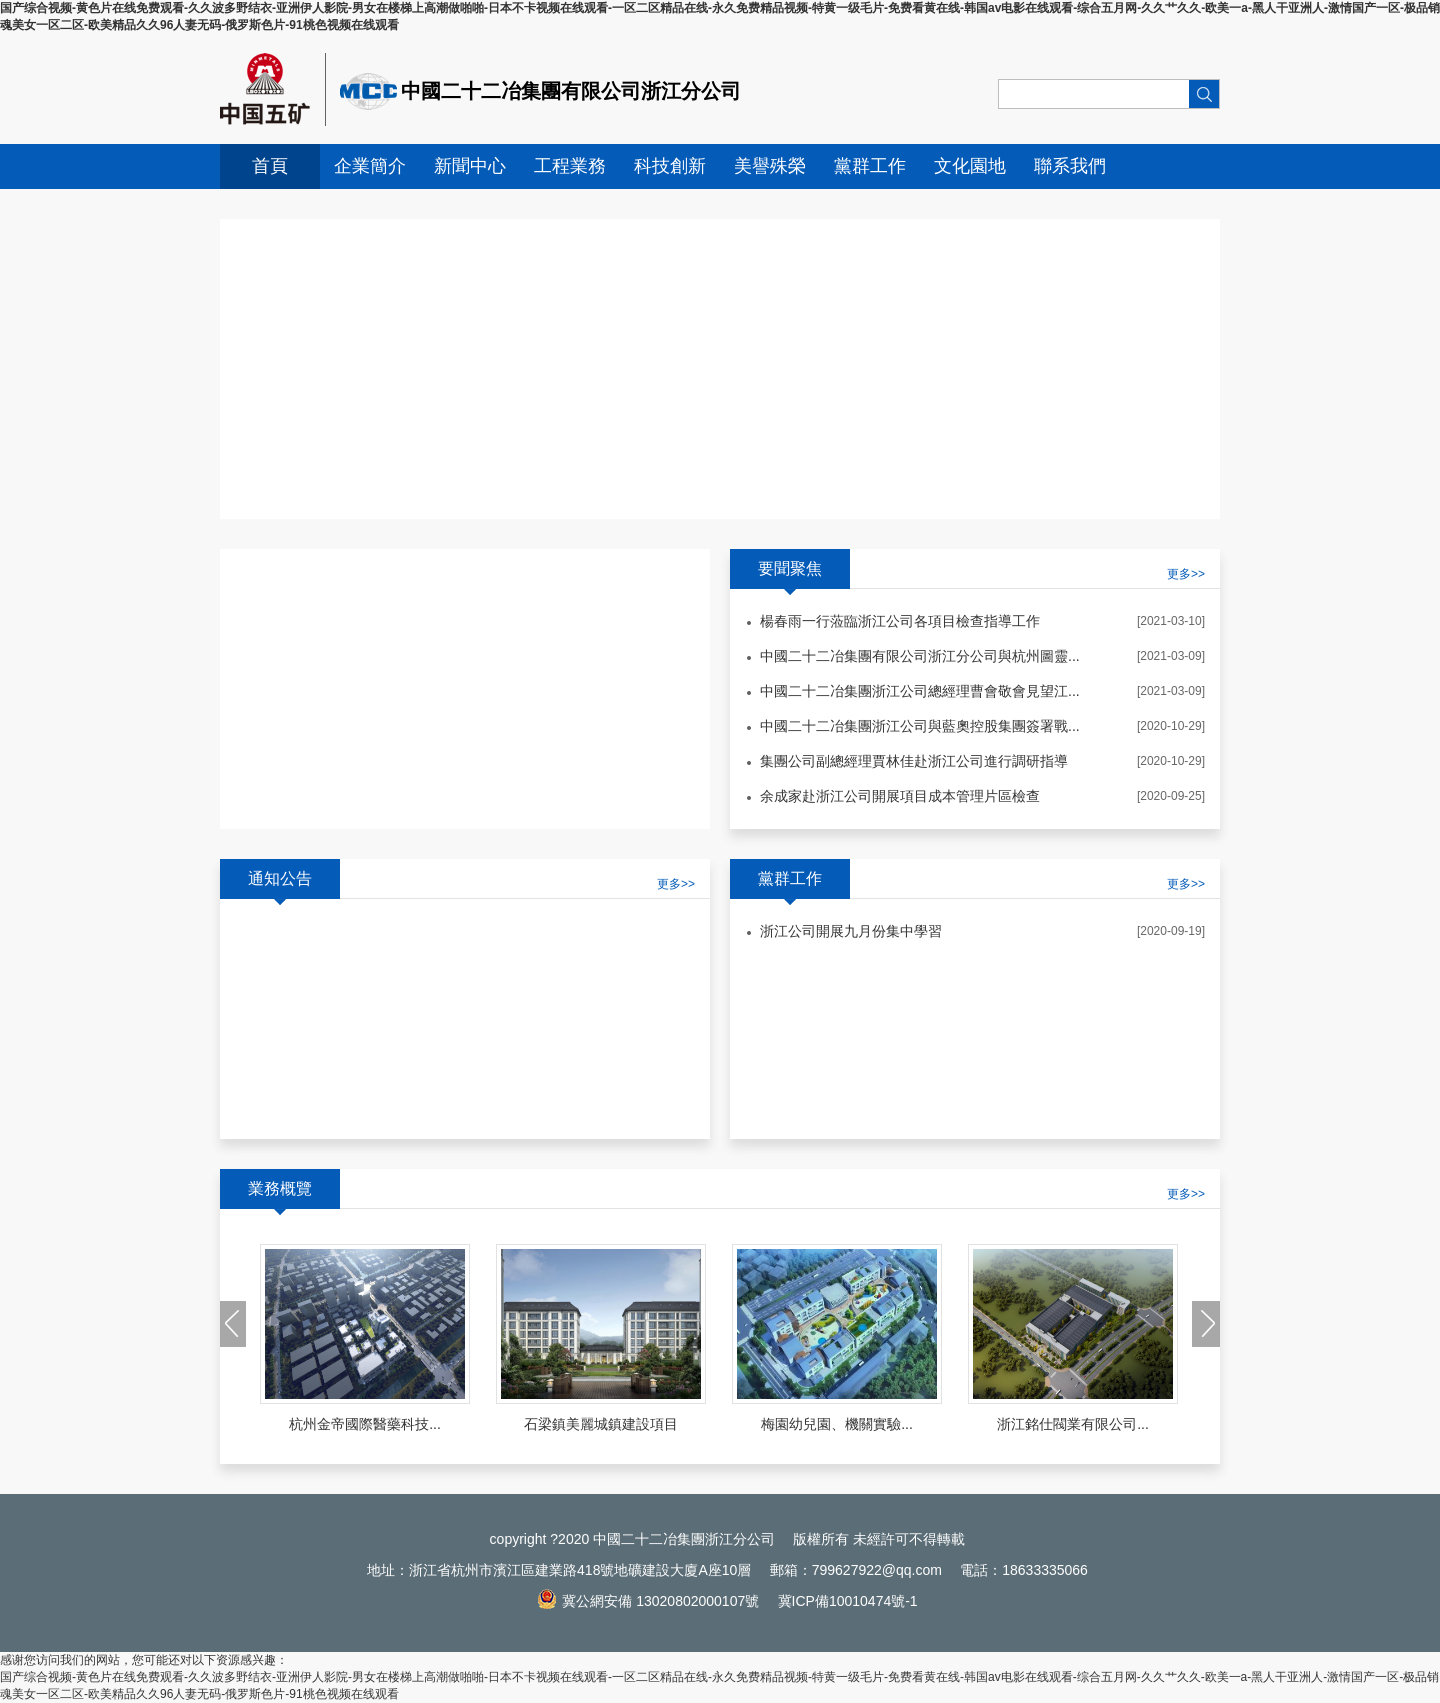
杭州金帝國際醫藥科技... (365, 1424)
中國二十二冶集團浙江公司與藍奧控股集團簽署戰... (920, 726)
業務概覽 (280, 1188)
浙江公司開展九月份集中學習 (851, 931)
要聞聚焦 (790, 568)
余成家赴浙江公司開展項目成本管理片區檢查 (900, 796)
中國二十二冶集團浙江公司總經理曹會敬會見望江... (920, 691)
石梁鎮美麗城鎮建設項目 (601, 1424)
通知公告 (280, 878)
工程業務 (570, 166)
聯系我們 (1070, 166)
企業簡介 (370, 166)
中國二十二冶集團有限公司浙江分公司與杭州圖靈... (920, 656)
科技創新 (670, 166)
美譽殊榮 (770, 166)
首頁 (270, 166)
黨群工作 (870, 166)
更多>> (676, 884)
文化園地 (970, 166)
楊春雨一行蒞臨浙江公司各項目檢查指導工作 (900, 621)
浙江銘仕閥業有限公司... (1073, 1424)
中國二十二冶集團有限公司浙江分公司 (571, 91)
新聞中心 (470, 166)
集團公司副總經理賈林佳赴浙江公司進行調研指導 (914, 761)
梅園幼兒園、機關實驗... (837, 1424)
